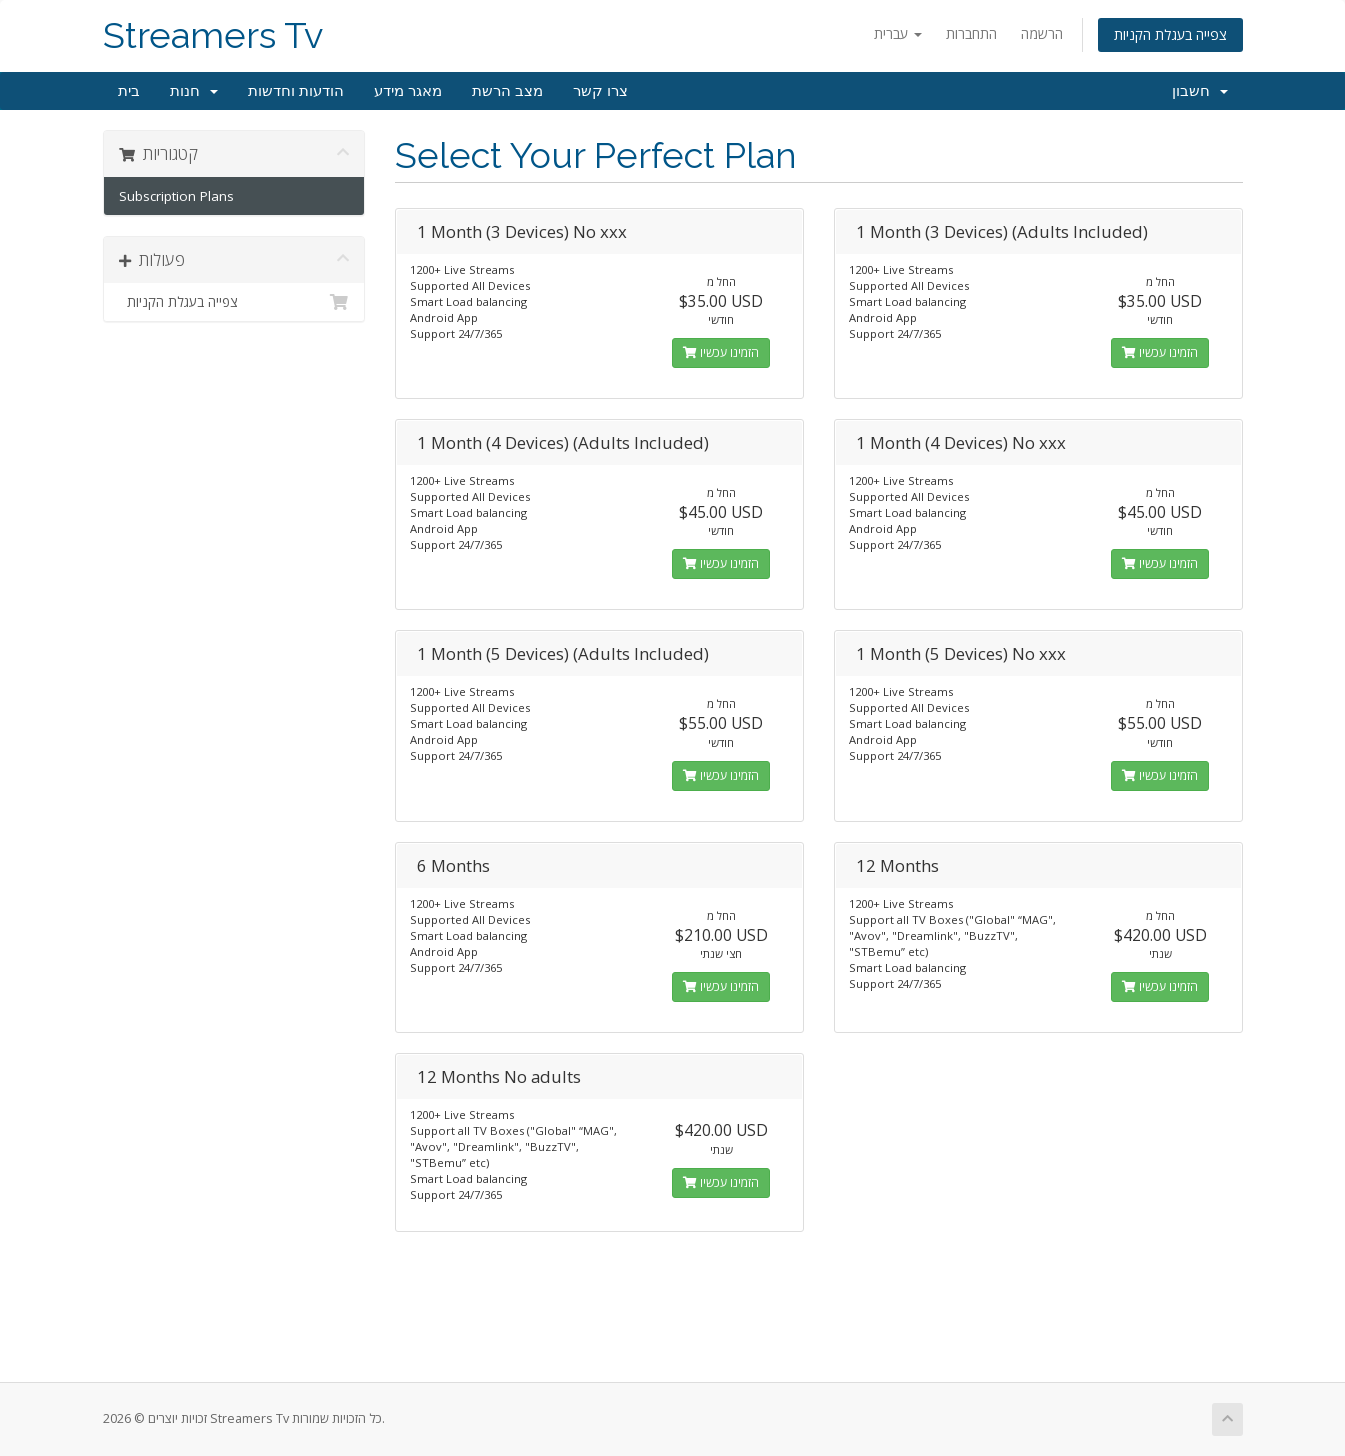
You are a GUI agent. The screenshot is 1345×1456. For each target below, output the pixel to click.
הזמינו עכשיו (721, 352)
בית (129, 91)
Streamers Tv (213, 35)
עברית (898, 33)
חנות (194, 91)
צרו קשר (600, 91)
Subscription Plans (176, 196)
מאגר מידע (408, 91)
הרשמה (1042, 33)
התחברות (971, 33)
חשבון (1200, 91)
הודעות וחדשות (296, 91)
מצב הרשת (507, 91)
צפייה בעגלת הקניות (1170, 34)
